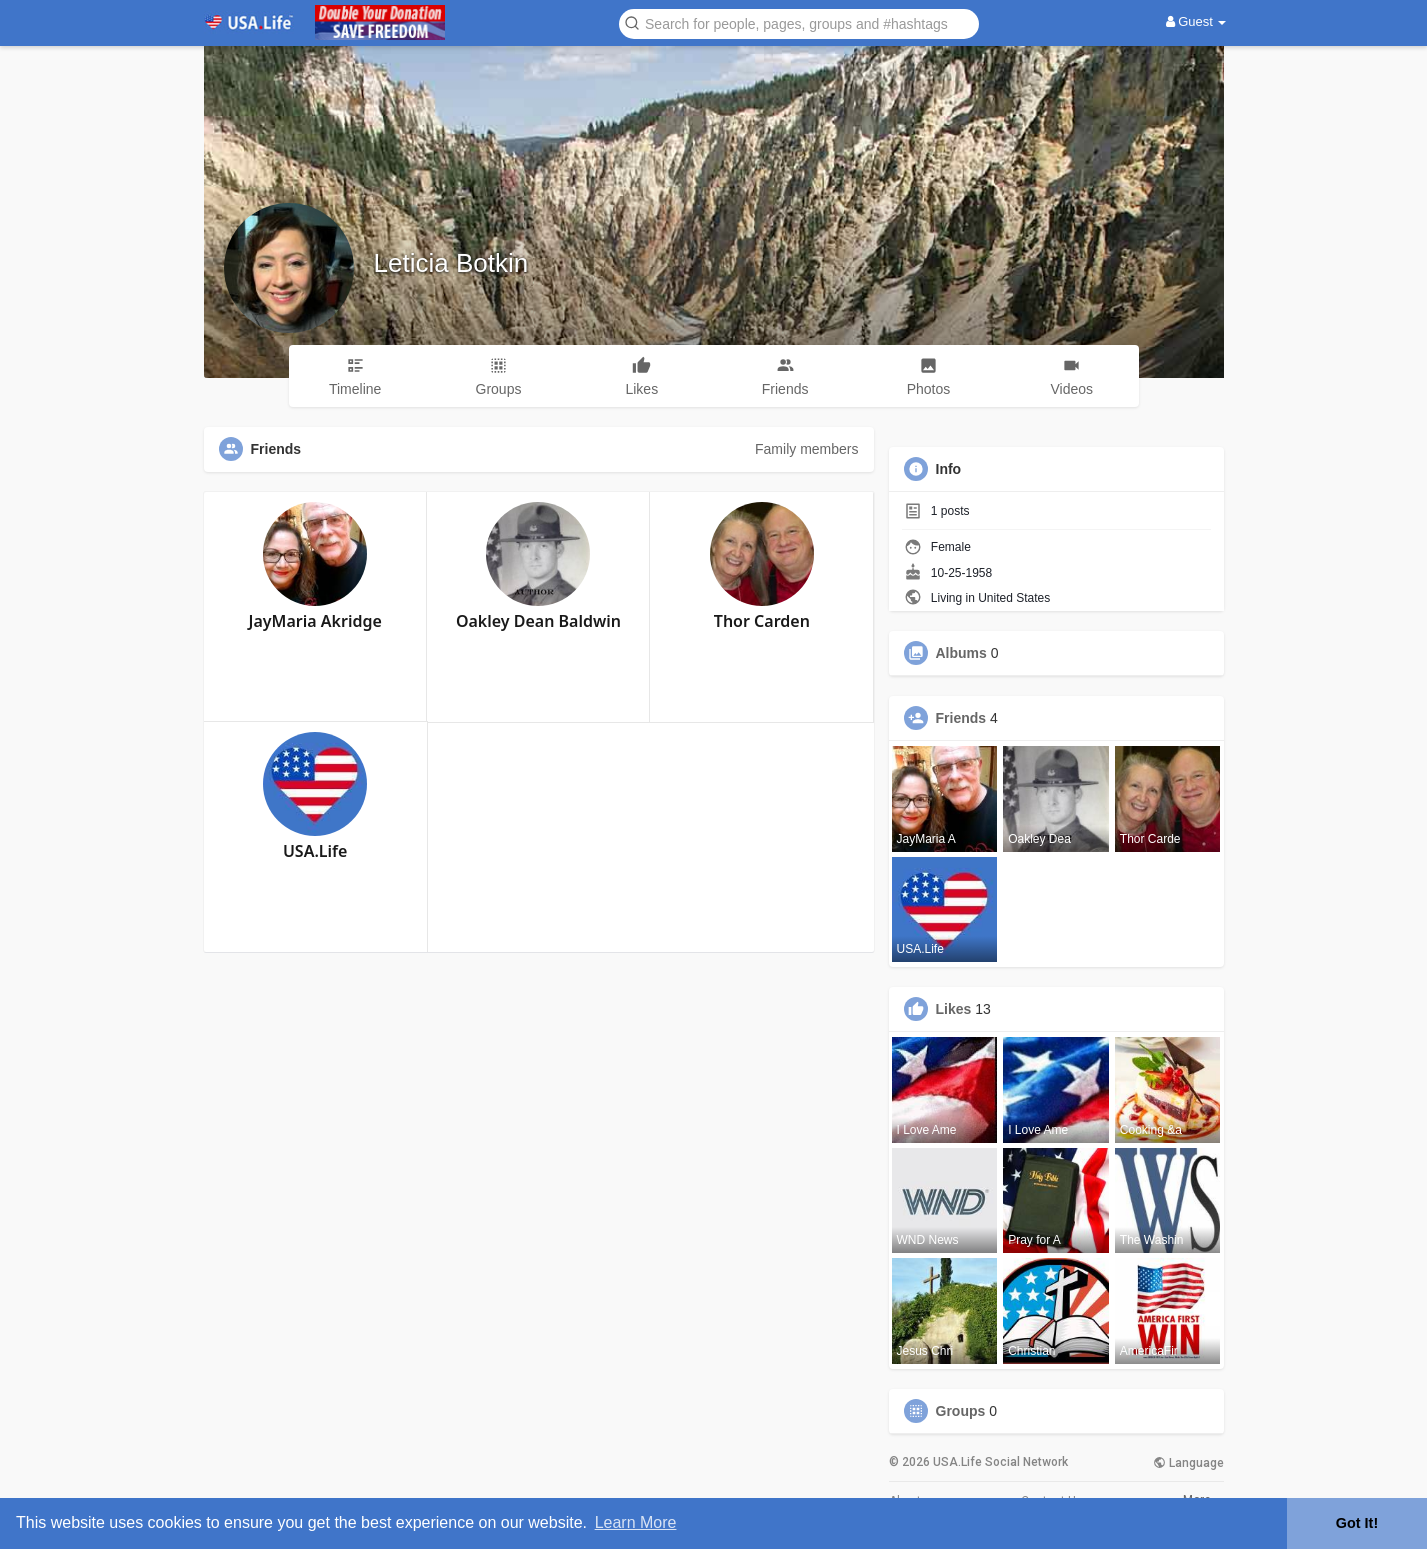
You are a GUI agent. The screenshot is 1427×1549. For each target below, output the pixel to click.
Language (1188, 1463)
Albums (961, 653)
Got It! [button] (1357, 1523)
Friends (961, 718)
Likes (954, 1009)
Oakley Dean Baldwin (538, 621)
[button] (799, 22)
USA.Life (315, 851)
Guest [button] (1196, 21)
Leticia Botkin (451, 263)
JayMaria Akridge (315, 621)
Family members (806, 449)
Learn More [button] (636, 1522)
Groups (961, 1411)
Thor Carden (762, 621)
